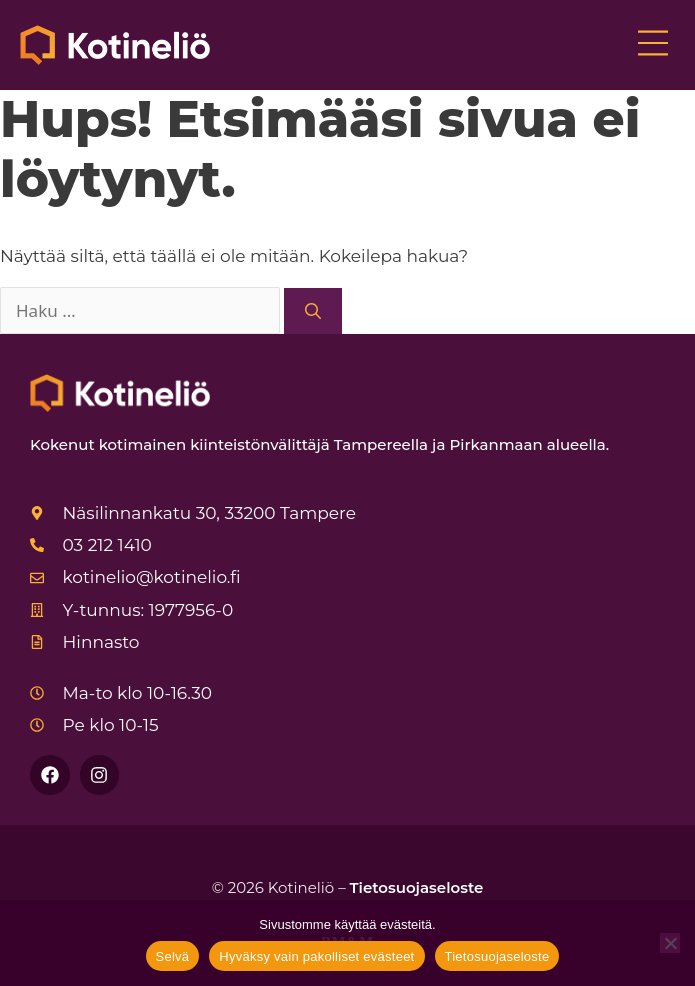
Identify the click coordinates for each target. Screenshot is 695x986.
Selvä (173, 956)
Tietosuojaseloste (417, 887)
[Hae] (313, 311)
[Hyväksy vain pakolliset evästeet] (670, 943)
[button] (652, 45)
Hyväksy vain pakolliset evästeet (316, 956)
